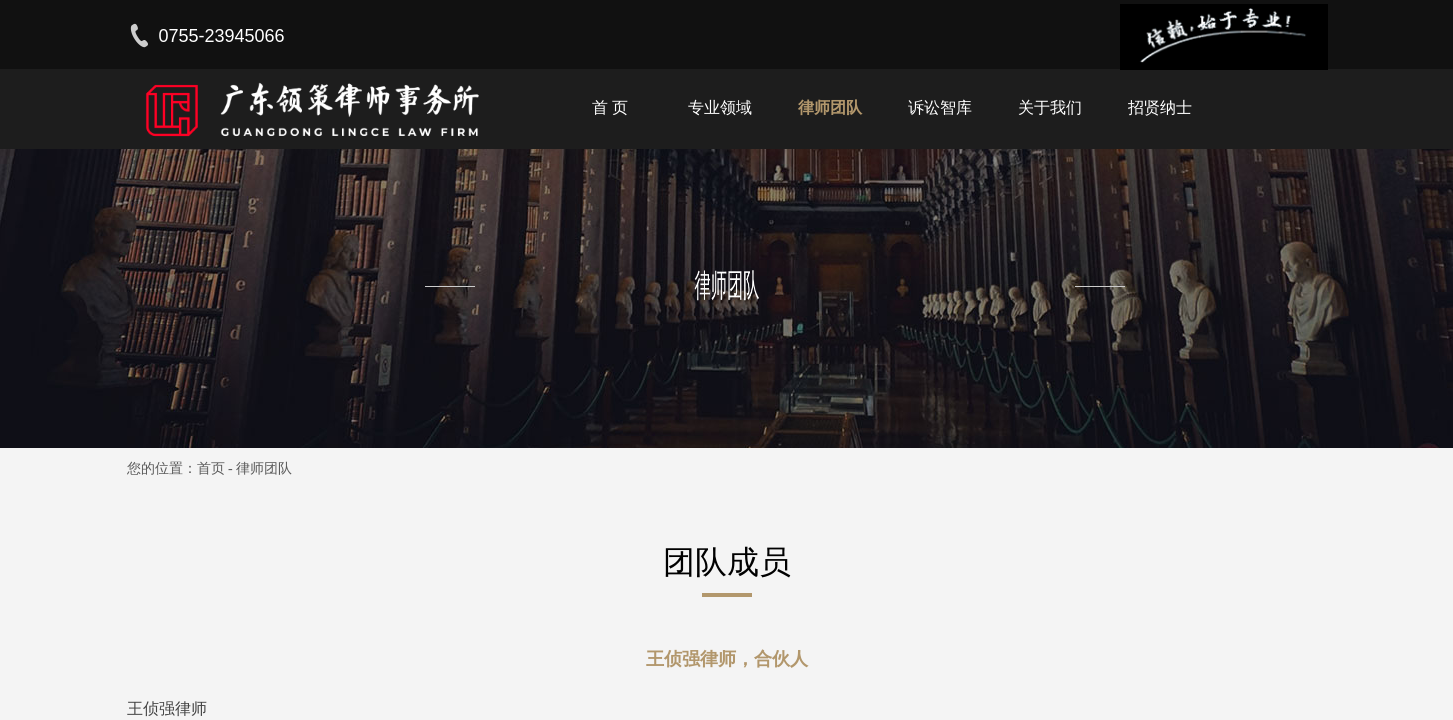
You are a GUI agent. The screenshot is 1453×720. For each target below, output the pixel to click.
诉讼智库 (940, 107)
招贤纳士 (1160, 107)
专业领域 (720, 107)
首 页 (610, 107)
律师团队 (830, 107)
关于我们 (1050, 107)
